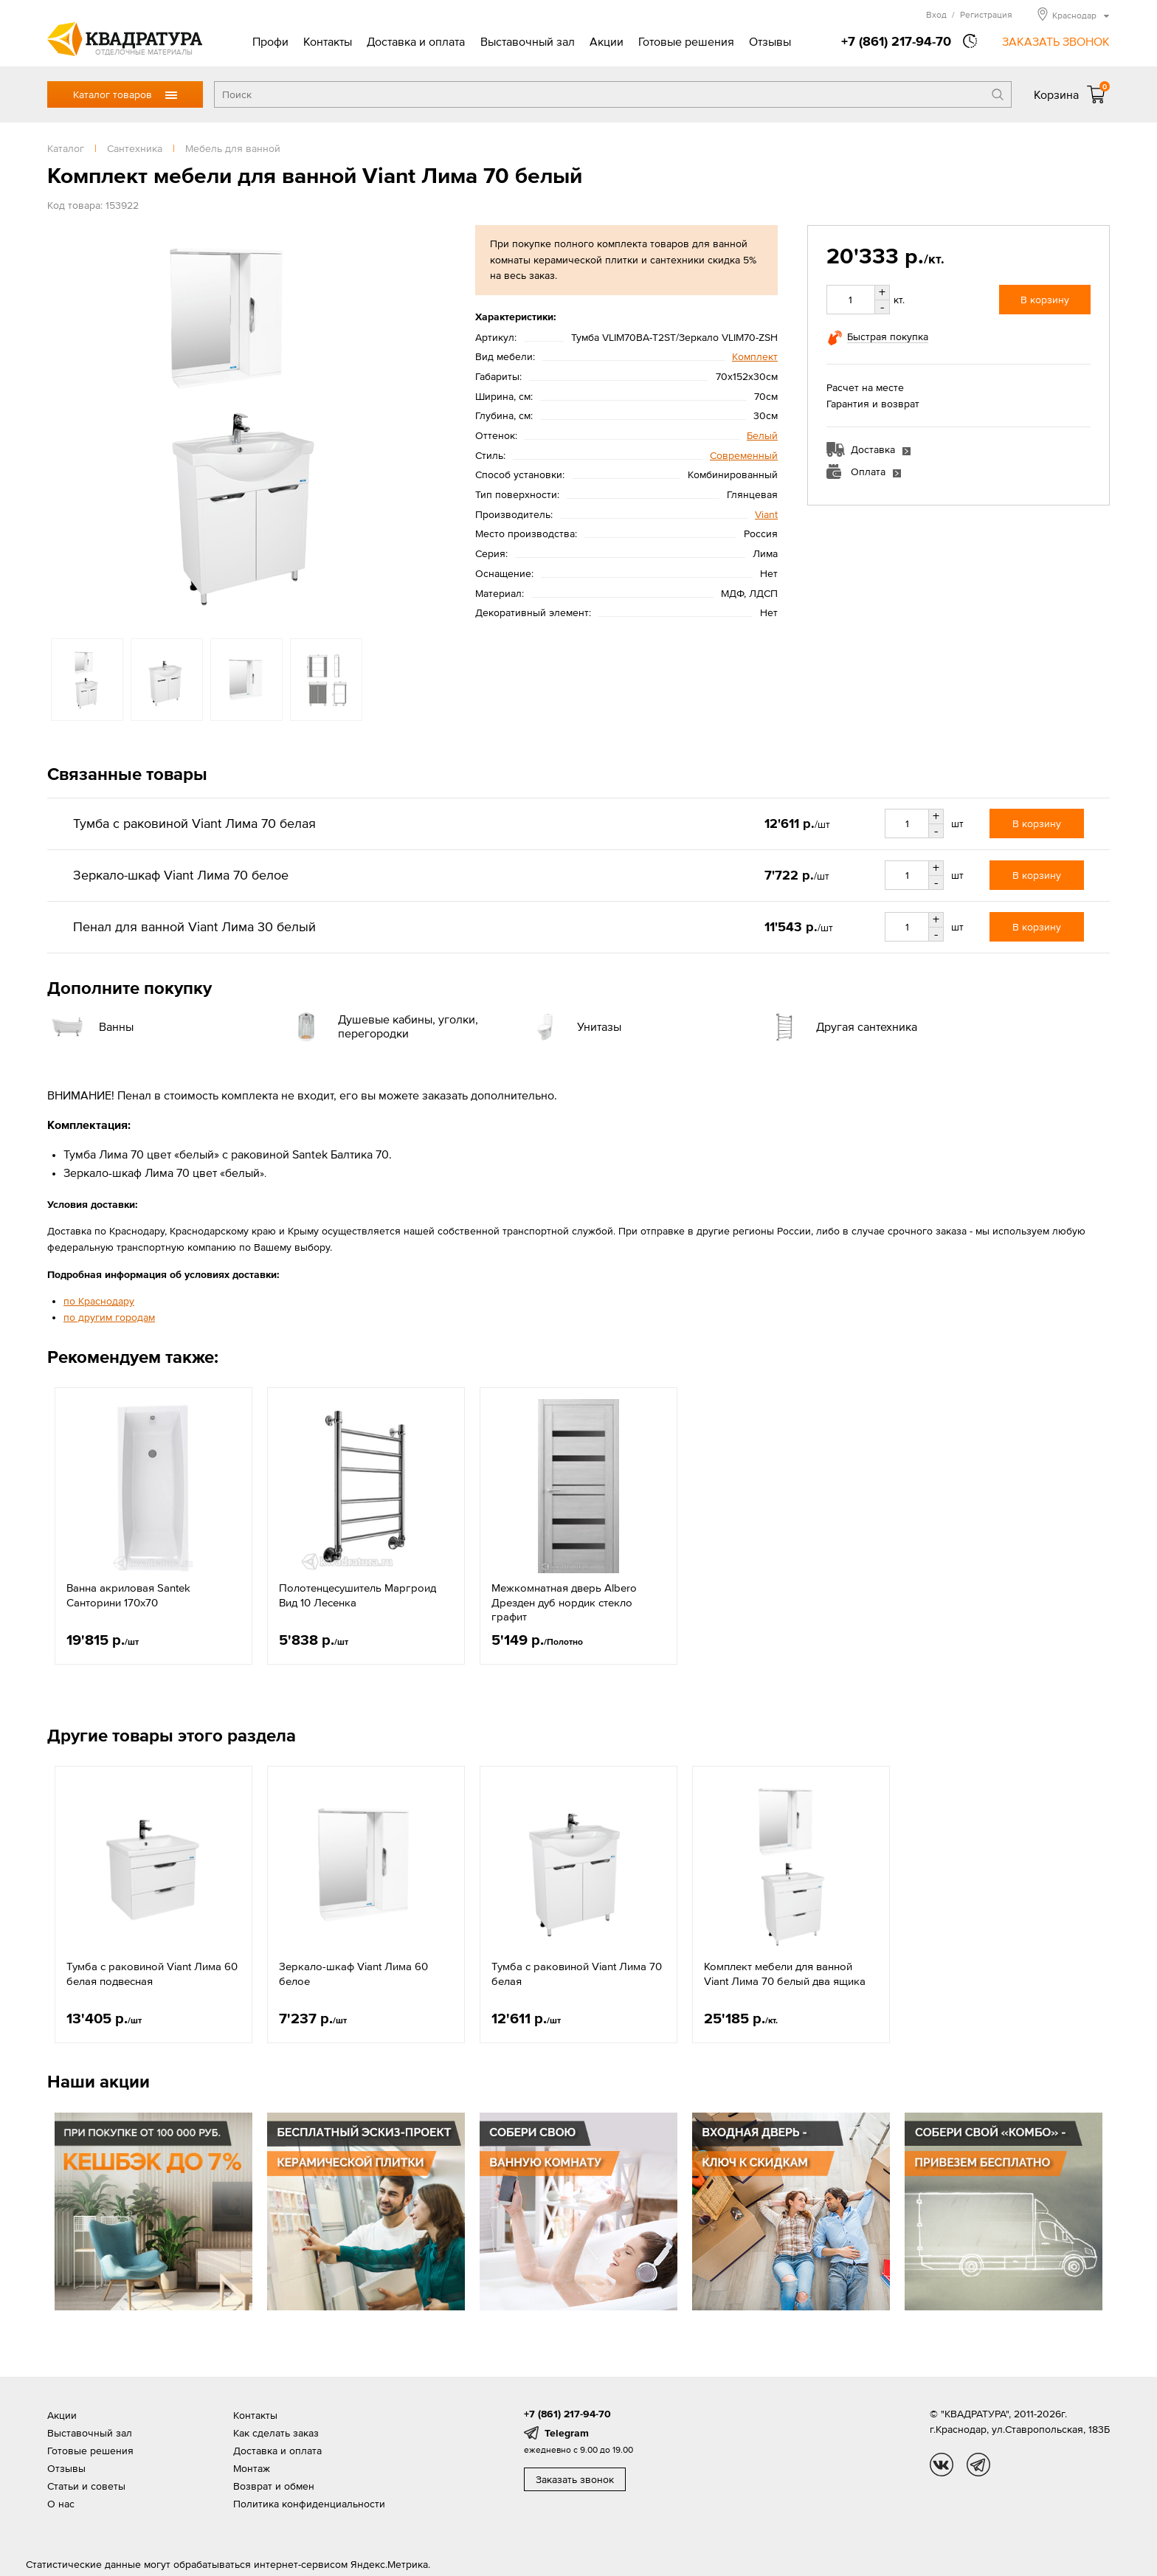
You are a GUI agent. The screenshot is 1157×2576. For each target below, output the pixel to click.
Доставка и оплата (416, 41)
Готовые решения (686, 41)
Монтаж (251, 2468)
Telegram (567, 2433)
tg (978, 2464)
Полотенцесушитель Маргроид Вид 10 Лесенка (357, 1595)
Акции (607, 41)
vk (941, 2464)
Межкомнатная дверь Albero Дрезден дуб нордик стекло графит (564, 1602)
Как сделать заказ (276, 2433)
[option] (246, 424)
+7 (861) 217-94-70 (896, 41)
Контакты (327, 41)
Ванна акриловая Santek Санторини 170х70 (128, 1595)
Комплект (755, 356)
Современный (744, 455)
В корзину (1044, 299)
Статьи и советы (86, 2486)
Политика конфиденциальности (309, 2504)
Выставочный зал (527, 41)
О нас (61, 2504)
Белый (762, 435)
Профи (270, 41)
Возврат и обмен (273, 2486)
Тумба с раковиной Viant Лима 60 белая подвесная (152, 1973)
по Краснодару (98, 1301)
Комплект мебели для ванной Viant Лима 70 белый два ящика (785, 1973)
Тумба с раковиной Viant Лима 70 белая (576, 1973)
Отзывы (770, 41)
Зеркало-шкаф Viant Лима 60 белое (353, 1973)
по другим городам (109, 1317)
